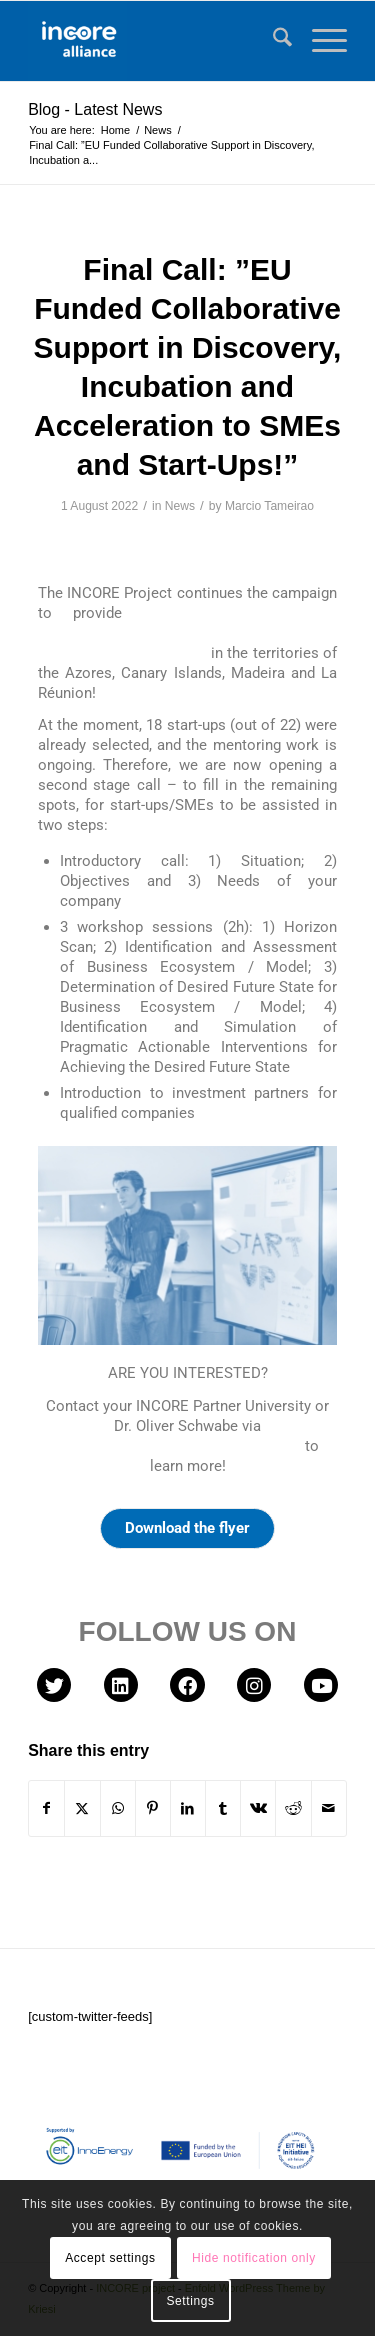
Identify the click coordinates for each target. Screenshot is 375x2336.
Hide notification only (254, 2258)
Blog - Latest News (95, 109)
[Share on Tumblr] (223, 1808)
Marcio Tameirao (269, 506)
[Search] (272, 41)
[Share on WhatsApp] (118, 1808)
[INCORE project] (155, 41)
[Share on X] (82, 1808)
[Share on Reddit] (293, 1808)
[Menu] (319, 41)
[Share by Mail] (329, 1808)
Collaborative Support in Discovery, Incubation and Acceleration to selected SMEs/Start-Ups (187, 633)
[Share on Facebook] (46, 1808)
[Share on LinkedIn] (188, 1808)
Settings (190, 2301)
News (180, 506)
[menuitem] (272, 41)
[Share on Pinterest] (153, 1808)
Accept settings (110, 2258)
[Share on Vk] (258, 1808)
